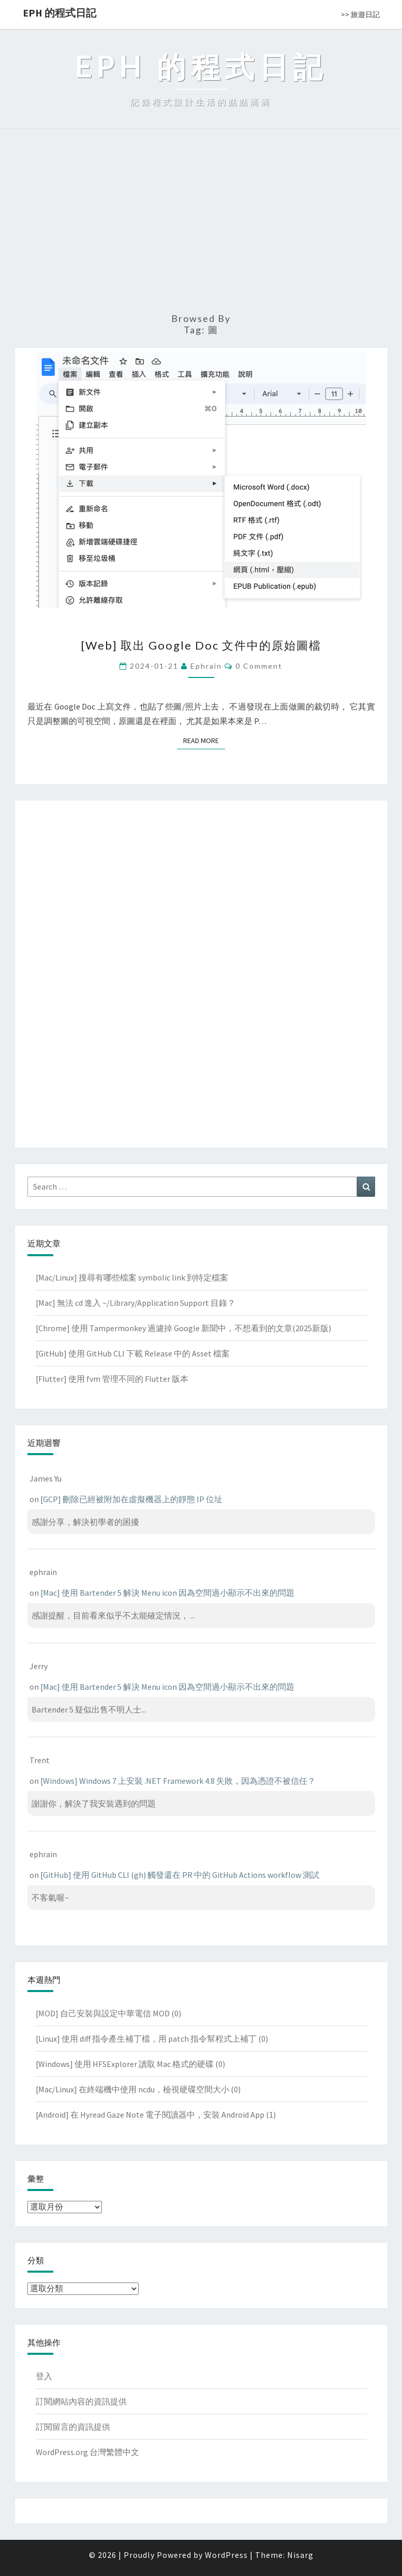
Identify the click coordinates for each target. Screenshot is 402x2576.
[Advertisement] (201, 225)
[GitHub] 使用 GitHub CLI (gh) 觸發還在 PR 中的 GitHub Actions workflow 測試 (179, 1875)
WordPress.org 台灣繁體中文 (87, 2452)
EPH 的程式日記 (59, 12)
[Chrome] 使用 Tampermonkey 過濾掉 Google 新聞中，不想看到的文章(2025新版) (183, 1328)
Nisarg (300, 2555)
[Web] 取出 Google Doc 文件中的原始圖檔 (201, 645)
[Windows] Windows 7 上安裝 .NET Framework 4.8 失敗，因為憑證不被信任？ (178, 1781)
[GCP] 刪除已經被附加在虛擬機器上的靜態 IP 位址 (131, 1499)
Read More (204, 740)
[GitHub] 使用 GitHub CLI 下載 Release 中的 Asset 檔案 (133, 1353)
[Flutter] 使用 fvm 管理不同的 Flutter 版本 (112, 1379)
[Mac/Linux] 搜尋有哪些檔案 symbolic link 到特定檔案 (132, 1277)
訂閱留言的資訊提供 (73, 2426)
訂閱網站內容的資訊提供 (81, 2401)
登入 (44, 2376)
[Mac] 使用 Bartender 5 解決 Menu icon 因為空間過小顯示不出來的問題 (167, 1592)
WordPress (226, 2555)
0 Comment (258, 665)
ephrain (206, 665)
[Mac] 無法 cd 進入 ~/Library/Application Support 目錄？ (135, 1303)
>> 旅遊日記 (360, 14)
